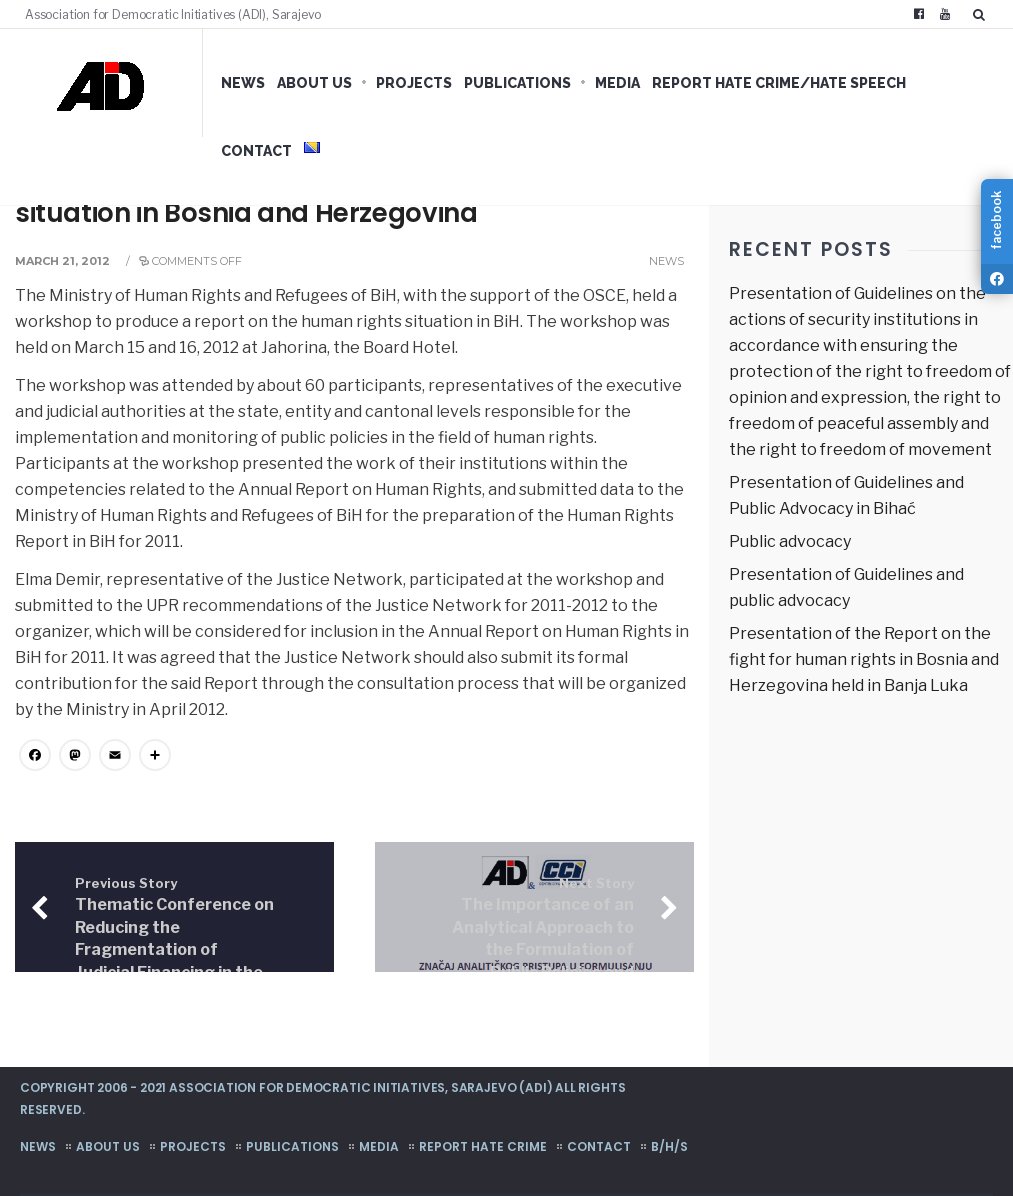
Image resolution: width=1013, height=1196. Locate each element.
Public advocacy (790, 541)
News (243, 83)
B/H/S (669, 1146)
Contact (256, 151)
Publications (517, 83)
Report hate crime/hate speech (779, 83)
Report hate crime (483, 1146)
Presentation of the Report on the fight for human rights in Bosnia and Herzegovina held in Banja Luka (864, 659)
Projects (414, 83)
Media (617, 83)
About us (314, 83)
